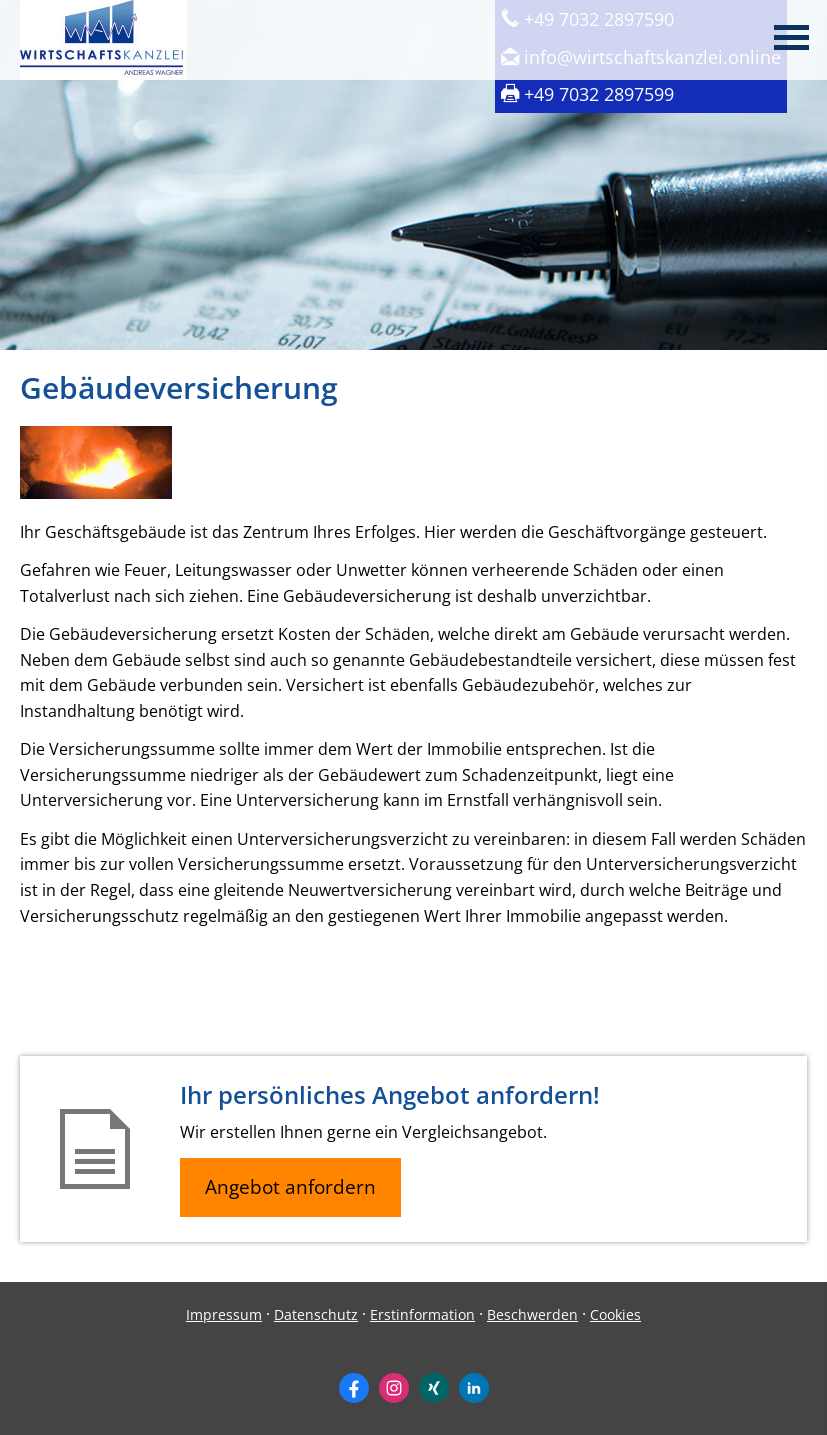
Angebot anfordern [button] (290, 1187)
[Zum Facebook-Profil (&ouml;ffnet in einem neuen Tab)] (354, 1388)
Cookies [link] (615, 1314)
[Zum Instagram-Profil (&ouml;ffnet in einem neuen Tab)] (394, 1388)
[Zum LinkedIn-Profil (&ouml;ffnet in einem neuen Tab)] (474, 1388)
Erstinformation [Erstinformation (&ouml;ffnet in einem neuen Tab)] (422, 1314)
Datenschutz (316, 1314)
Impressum (224, 1314)
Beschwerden (532, 1314)
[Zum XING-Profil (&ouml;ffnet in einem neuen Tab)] (434, 1388)
